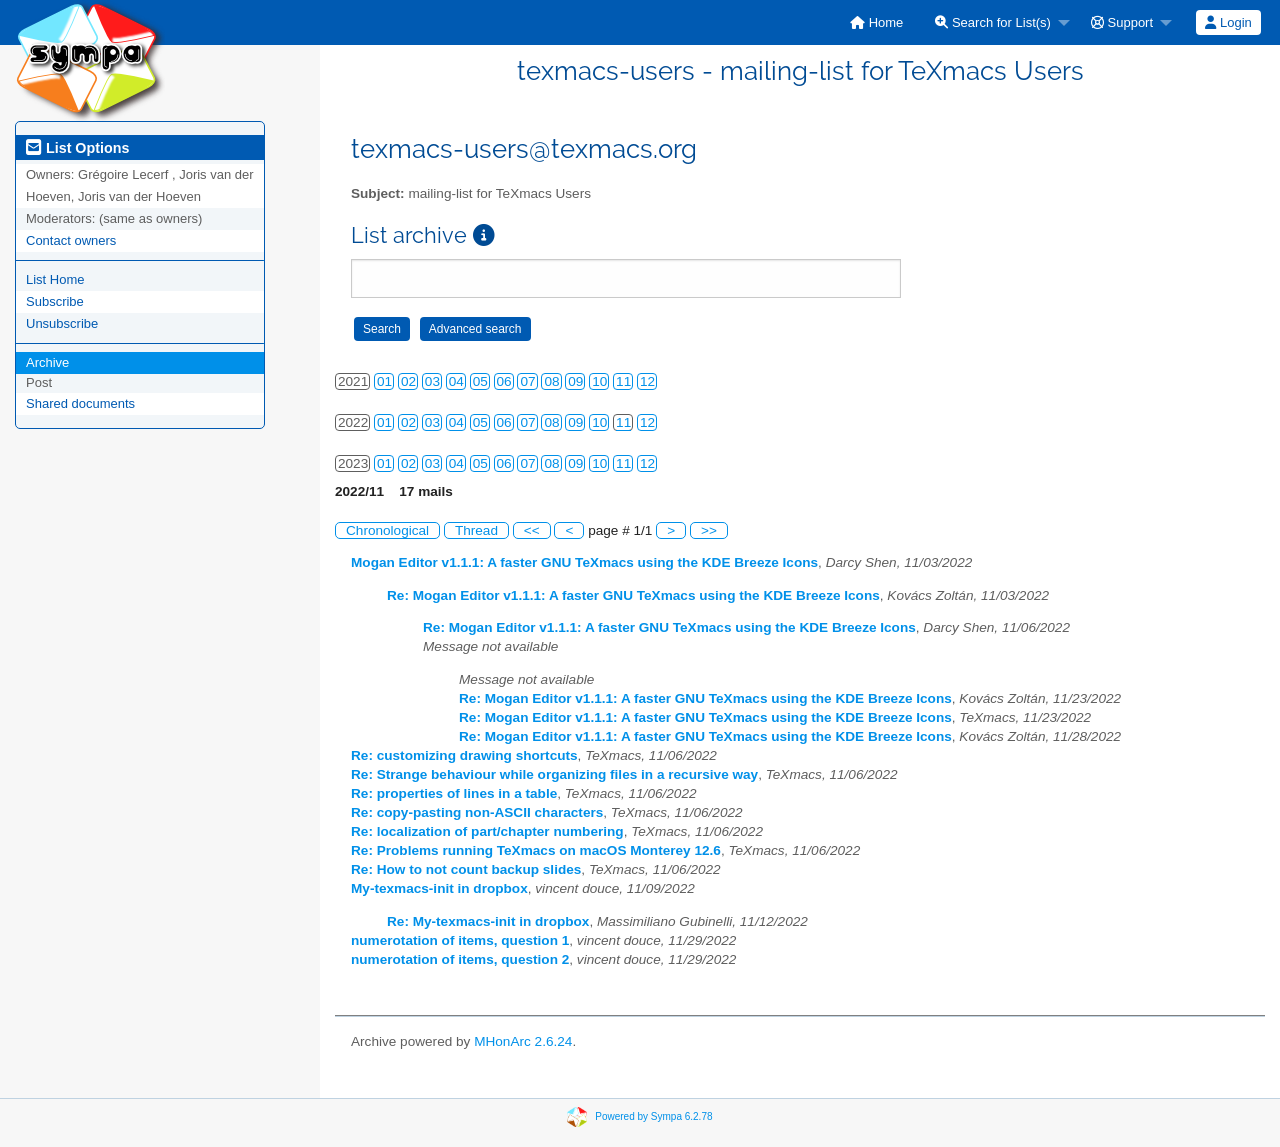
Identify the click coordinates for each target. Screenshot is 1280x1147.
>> (709, 530)
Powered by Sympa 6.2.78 (653, 1116)
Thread (476, 530)
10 (599, 381)
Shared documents (80, 403)
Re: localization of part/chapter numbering (487, 831)
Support (1122, 22)
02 (408, 381)
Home (876, 22)
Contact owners (71, 240)
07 (527, 381)
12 (647, 381)
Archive (47, 362)
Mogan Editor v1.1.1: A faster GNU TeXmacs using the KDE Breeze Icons (584, 562)
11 (623, 381)
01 (384, 381)
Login (1228, 22)
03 (432, 381)
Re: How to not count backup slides (466, 869)
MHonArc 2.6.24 (523, 1041)
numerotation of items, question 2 (460, 959)
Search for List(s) (993, 22)
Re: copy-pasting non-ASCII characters (477, 812)
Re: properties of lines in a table (454, 793)
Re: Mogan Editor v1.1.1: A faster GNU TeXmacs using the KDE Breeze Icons (633, 595)
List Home (55, 279)
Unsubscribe (62, 323)
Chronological (387, 530)
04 (456, 381)
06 (504, 381)
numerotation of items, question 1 (460, 940)
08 (551, 381)
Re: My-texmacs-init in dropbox (488, 921)
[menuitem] (876, 22)
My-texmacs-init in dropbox (439, 888)
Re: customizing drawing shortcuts (464, 755)
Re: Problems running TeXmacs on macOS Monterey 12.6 (536, 850)
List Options (77, 148)
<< (532, 530)
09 (575, 381)
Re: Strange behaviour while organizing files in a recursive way (554, 774)
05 (480, 381)
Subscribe (55, 301)
